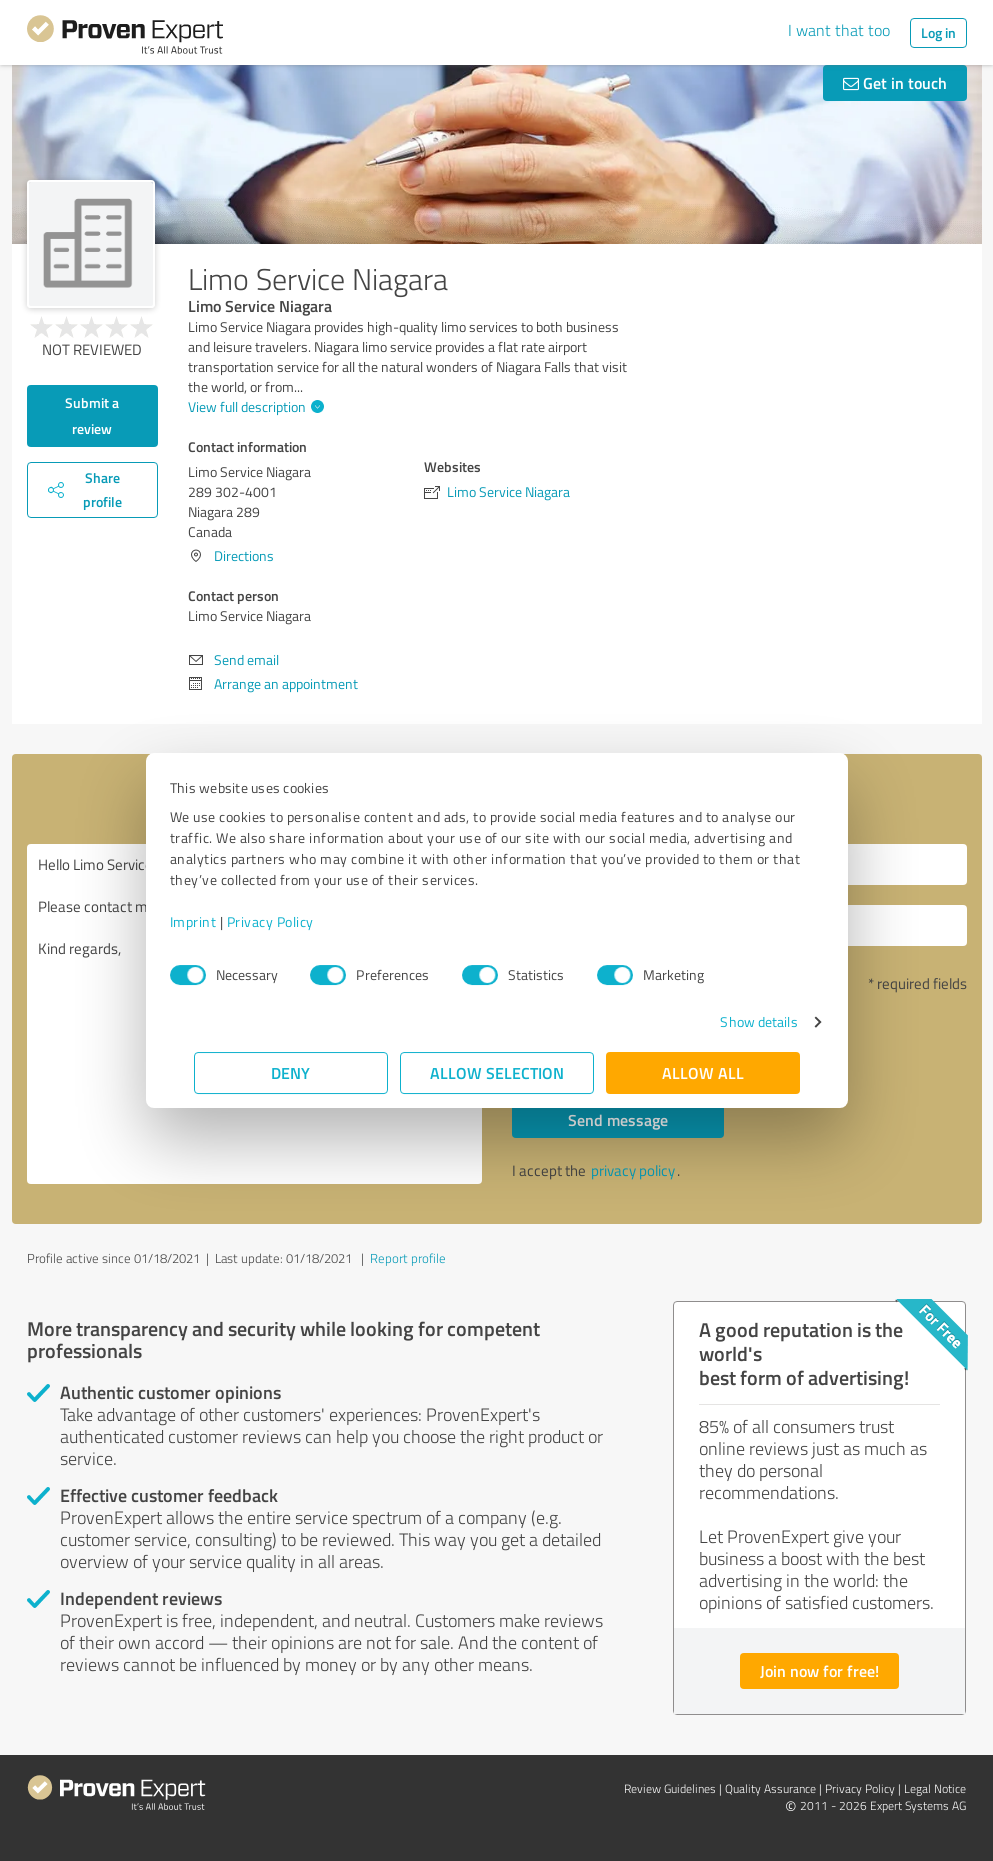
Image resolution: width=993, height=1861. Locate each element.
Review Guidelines (670, 1788)
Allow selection (497, 1072)
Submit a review (92, 415)
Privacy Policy (294, 921)
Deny (290, 1072)
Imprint (217, 921)
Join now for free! (819, 1670)
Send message (618, 1119)
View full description (253, 406)
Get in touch (895, 82)
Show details (734, 1021)
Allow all (703, 1072)
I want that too (839, 30)
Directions (244, 555)
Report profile (408, 1258)
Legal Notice (935, 1788)
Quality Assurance (770, 1788)
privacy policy (633, 1170)
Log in (938, 32)
